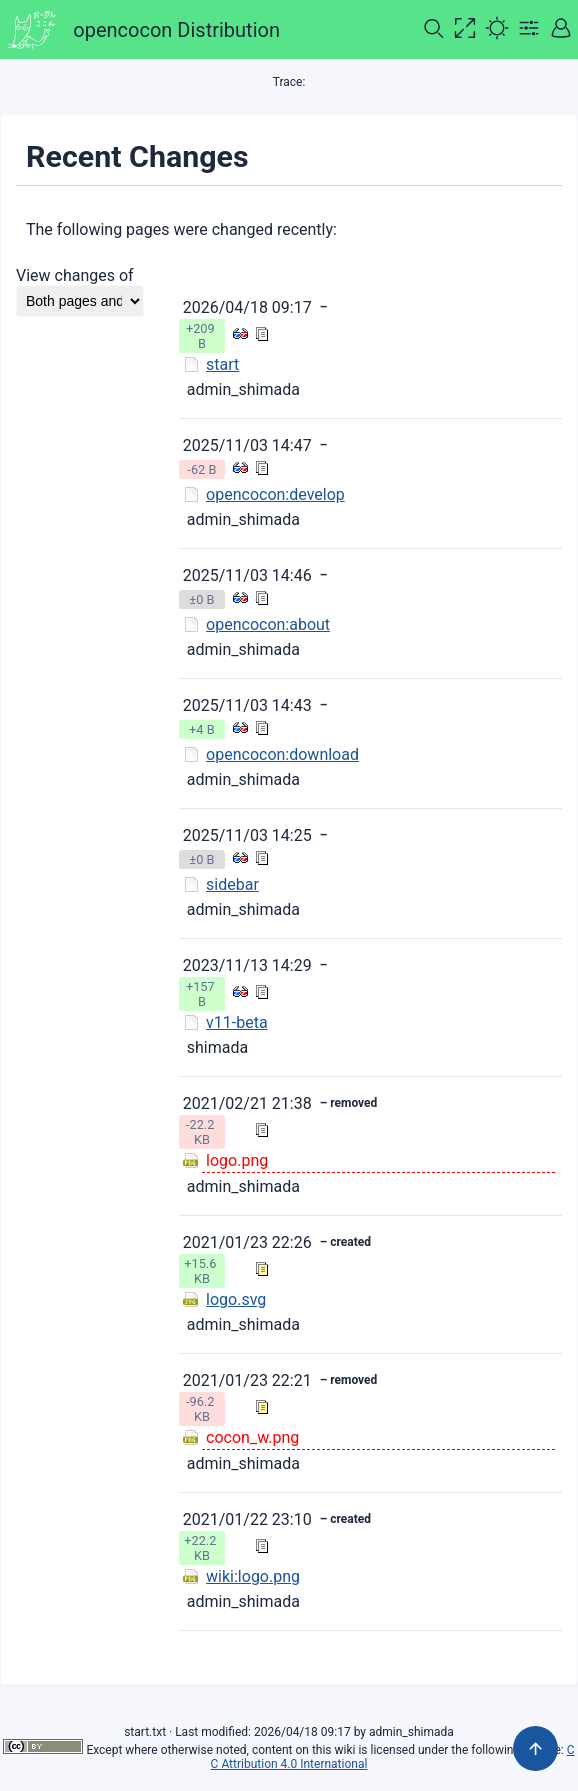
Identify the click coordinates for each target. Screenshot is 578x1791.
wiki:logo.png (253, 1576)
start (222, 364)
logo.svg (236, 1299)
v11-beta (237, 1022)
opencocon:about (268, 624)
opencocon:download (282, 754)
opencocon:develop (275, 494)
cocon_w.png (252, 1437)
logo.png (237, 1160)
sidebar (232, 884)
